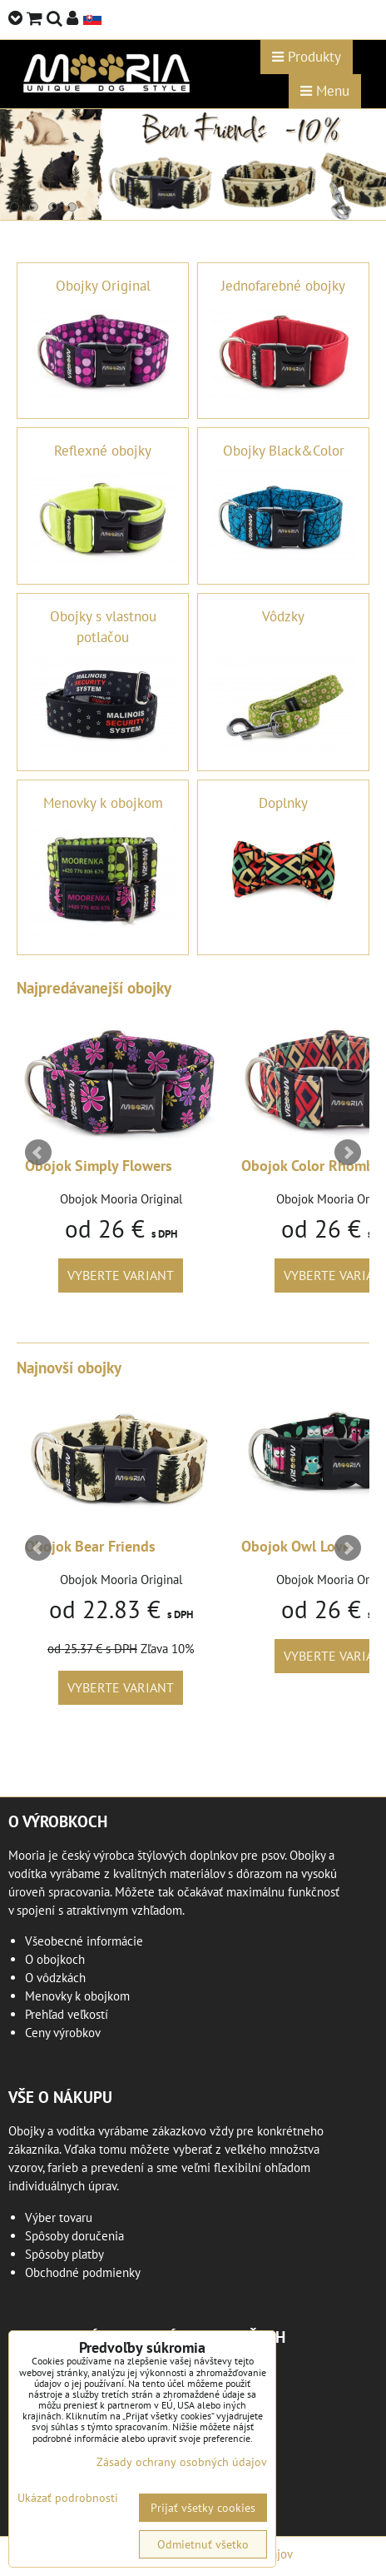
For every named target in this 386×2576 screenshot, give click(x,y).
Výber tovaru (58, 2217)
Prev (38, 1152)
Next (347, 1152)
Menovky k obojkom (77, 1996)
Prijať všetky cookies (203, 2507)
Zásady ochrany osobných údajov (181, 2461)
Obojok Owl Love (295, 1546)
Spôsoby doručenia (74, 2236)
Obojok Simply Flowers (98, 1165)
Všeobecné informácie (84, 1941)
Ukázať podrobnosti (67, 2498)
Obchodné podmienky (83, 2272)
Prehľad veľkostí (66, 2014)
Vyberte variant (120, 1275)
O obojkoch (55, 1959)
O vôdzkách (55, 1978)
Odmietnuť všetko (203, 2544)
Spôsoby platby (64, 2254)
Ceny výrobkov (63, 2032)
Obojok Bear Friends (90, 1546)
